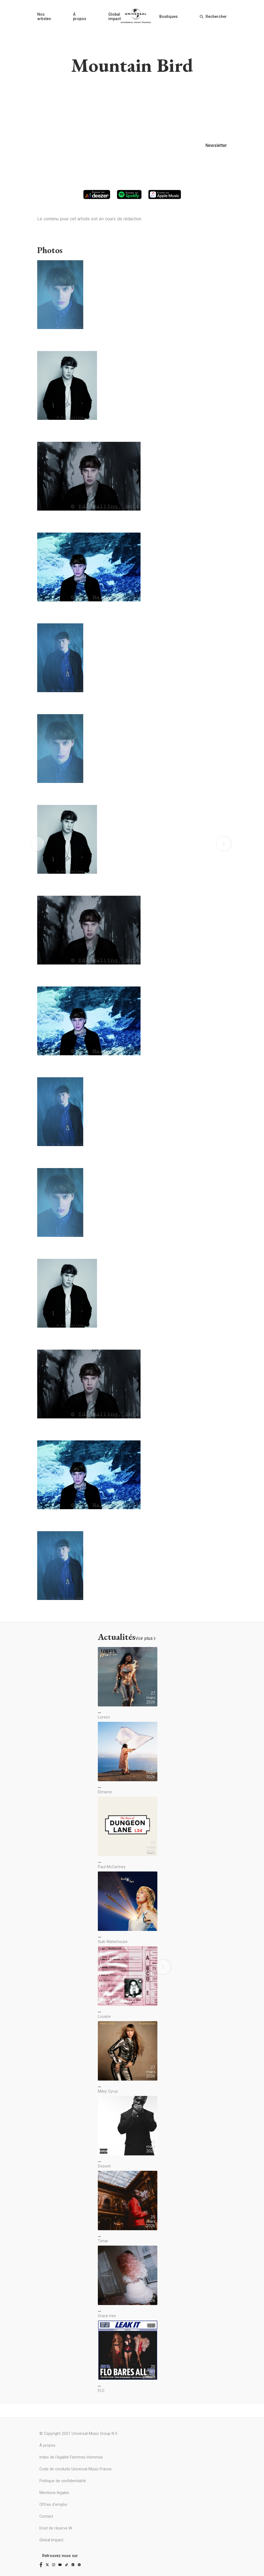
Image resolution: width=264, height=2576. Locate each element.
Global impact (114, 16)
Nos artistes (44, 16)
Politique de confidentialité (62, 2481)
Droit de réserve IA (55, 2528)
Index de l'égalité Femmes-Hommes (71, 2457)
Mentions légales (54, 2492)
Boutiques (168, 16)
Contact (46, 2516)
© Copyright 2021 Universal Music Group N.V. (78, 2433)
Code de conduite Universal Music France (75, 2469)
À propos (79, 16)
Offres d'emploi (53, 2504)
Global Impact (51, 2540)
